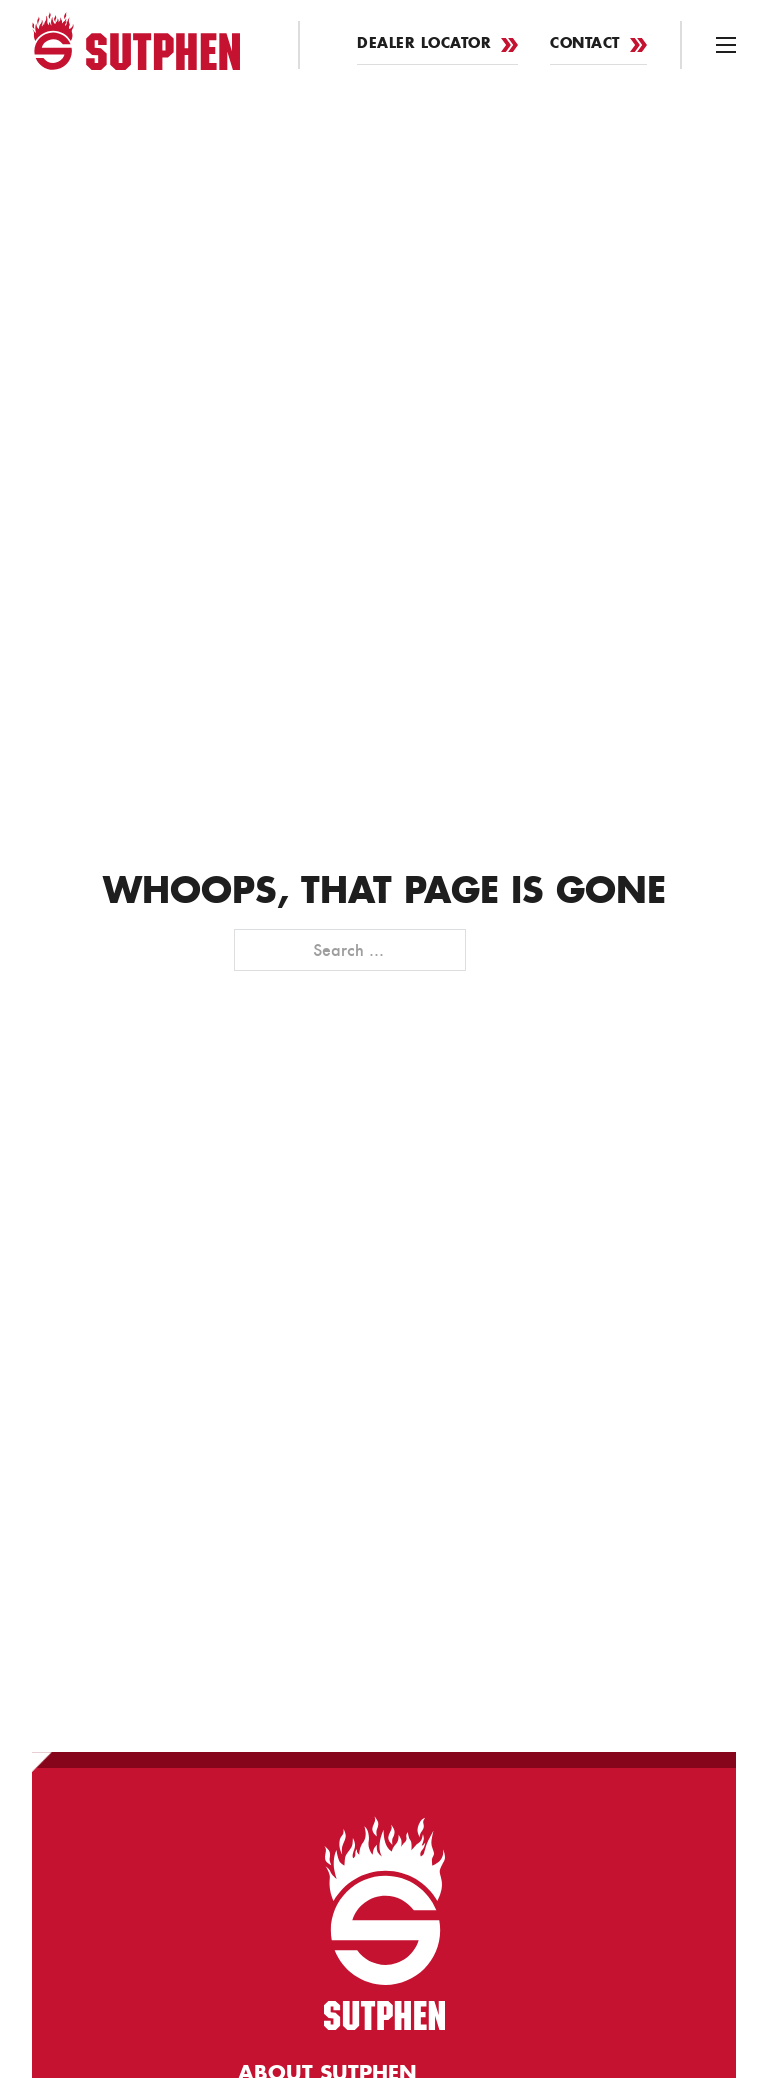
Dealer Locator (437, 44)
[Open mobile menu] (726, 45)
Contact (598, 44)
